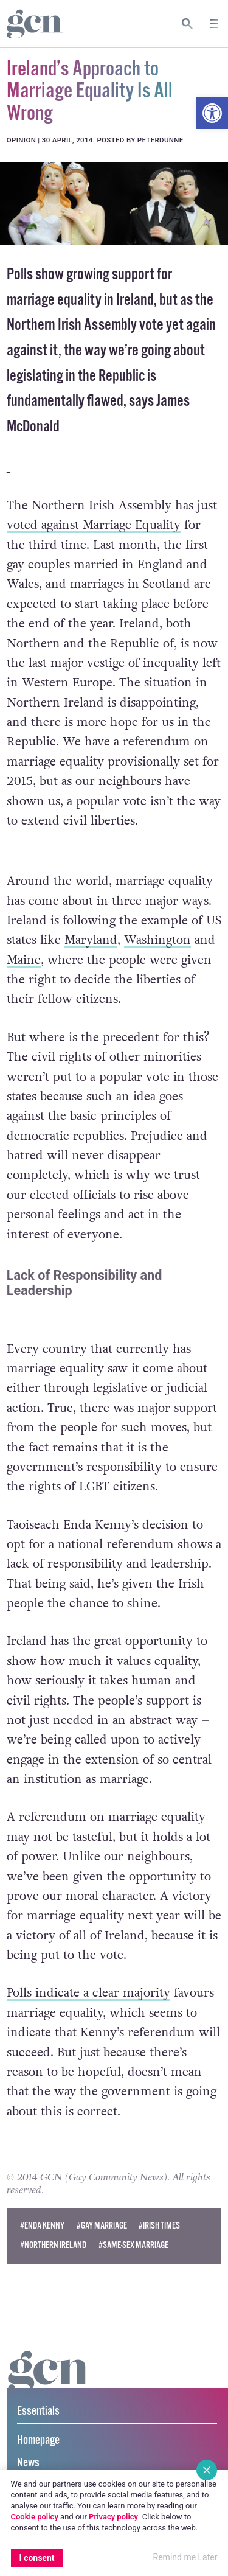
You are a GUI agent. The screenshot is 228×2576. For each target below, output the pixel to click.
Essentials (38, 2411)
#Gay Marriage (102, 2226)
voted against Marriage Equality (94, 525)
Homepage (38, 2440)
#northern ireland (53, 2245)
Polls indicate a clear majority (88, 1993)
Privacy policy (113, 2516)
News (28, 2463)
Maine (24, 960)
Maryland (90, 940)
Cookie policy (34, 2516)
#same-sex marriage (133, 2245)
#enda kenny (42, 2226)
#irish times (159, 2226)
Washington (157, 940)
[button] (212, 113)
